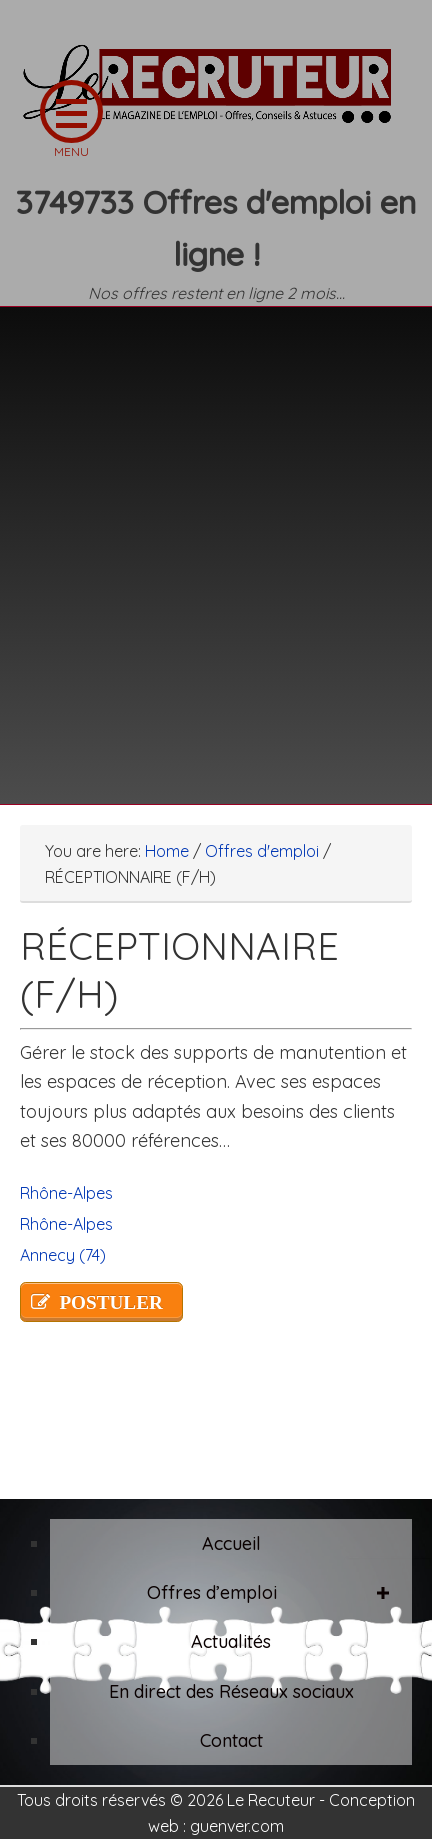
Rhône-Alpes (66, 1193)
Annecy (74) (63, 1255)
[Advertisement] (216, 543)
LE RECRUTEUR (216, 95)
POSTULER (110, 1302)
